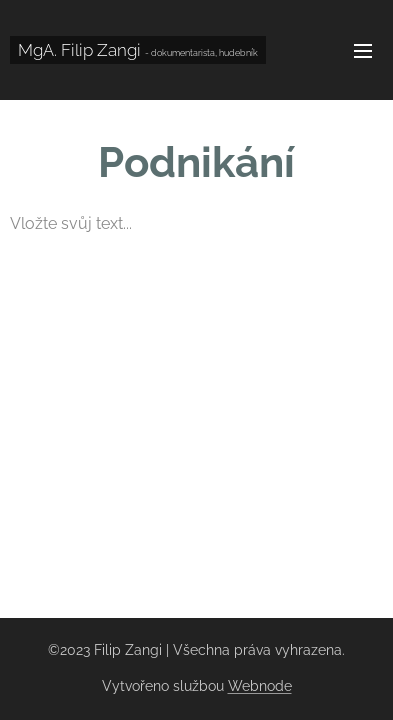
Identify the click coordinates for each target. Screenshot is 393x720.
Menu (363, 51)
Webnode (260, 686)
